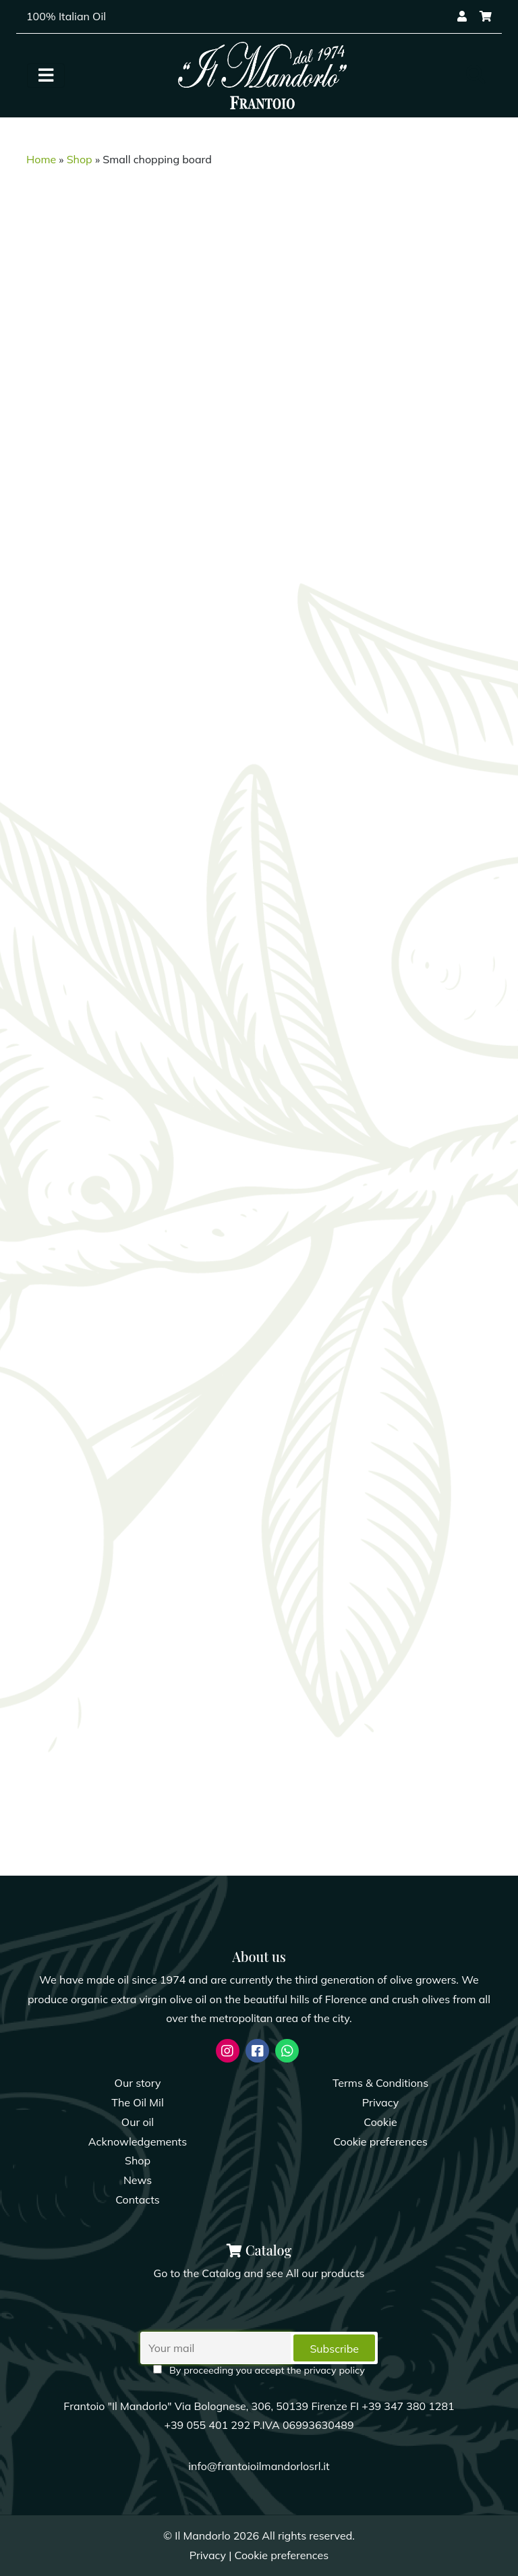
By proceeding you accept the (259, 2370)
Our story (138, 2083)
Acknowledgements (137, 2141)
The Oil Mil (137, 2102)
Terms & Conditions (380, 2083)
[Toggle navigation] (46, 75)
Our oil (137, 2122)
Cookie (380, 2122)
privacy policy (334, 2370)
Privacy (380, 2102)
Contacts (137, 2199)
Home (41, 159)
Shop (79, 159)
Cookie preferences (380, 2141)
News (137, 2180)
